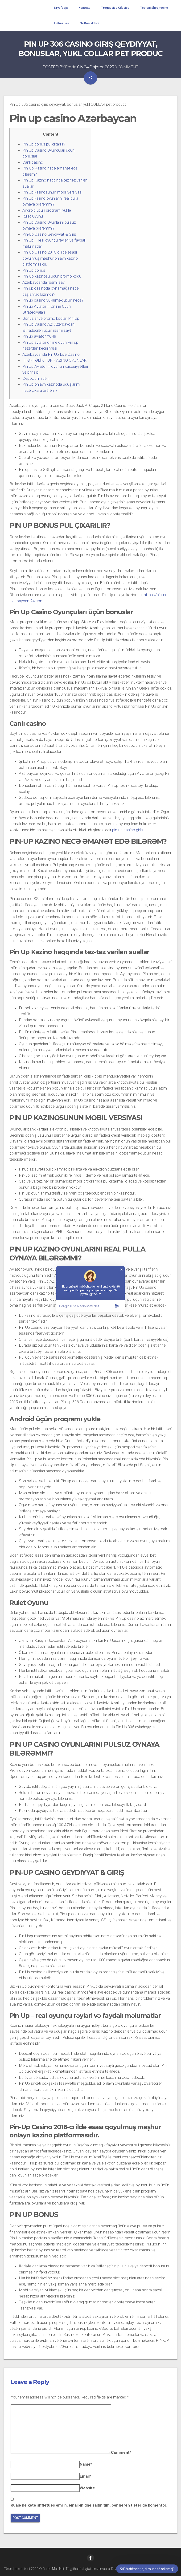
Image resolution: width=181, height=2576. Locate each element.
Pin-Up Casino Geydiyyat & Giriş (49, 234)
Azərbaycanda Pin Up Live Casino (51, 354)
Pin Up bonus (33, 270)
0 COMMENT (126, 67)
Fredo (70, 67)
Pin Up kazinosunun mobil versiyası (52, 192)
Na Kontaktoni (89, 23)
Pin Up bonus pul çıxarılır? (43, 144)
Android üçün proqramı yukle (46, 210)
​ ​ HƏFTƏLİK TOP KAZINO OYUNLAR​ (54, 360)
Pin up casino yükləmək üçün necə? (52, 300)
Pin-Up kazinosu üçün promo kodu (51, 276)
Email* (85, 2476)
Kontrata (84, 7)
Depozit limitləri (35, 378)
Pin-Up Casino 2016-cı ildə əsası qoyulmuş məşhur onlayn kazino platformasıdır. (50, 258)
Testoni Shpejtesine (154, 7)
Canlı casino (32, 162)
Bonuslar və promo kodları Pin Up (50, 318)
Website (87, 2488)
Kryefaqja (61, 7)
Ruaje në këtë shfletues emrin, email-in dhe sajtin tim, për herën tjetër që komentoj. (89, 2505)
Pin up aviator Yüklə (39, 336)
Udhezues (61, 23)
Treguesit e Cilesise (115, 7)
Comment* (121, 2452)
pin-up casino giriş (127, 830)
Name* (86, 2464)
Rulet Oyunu (32, 216)
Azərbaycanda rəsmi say (43, 282)
